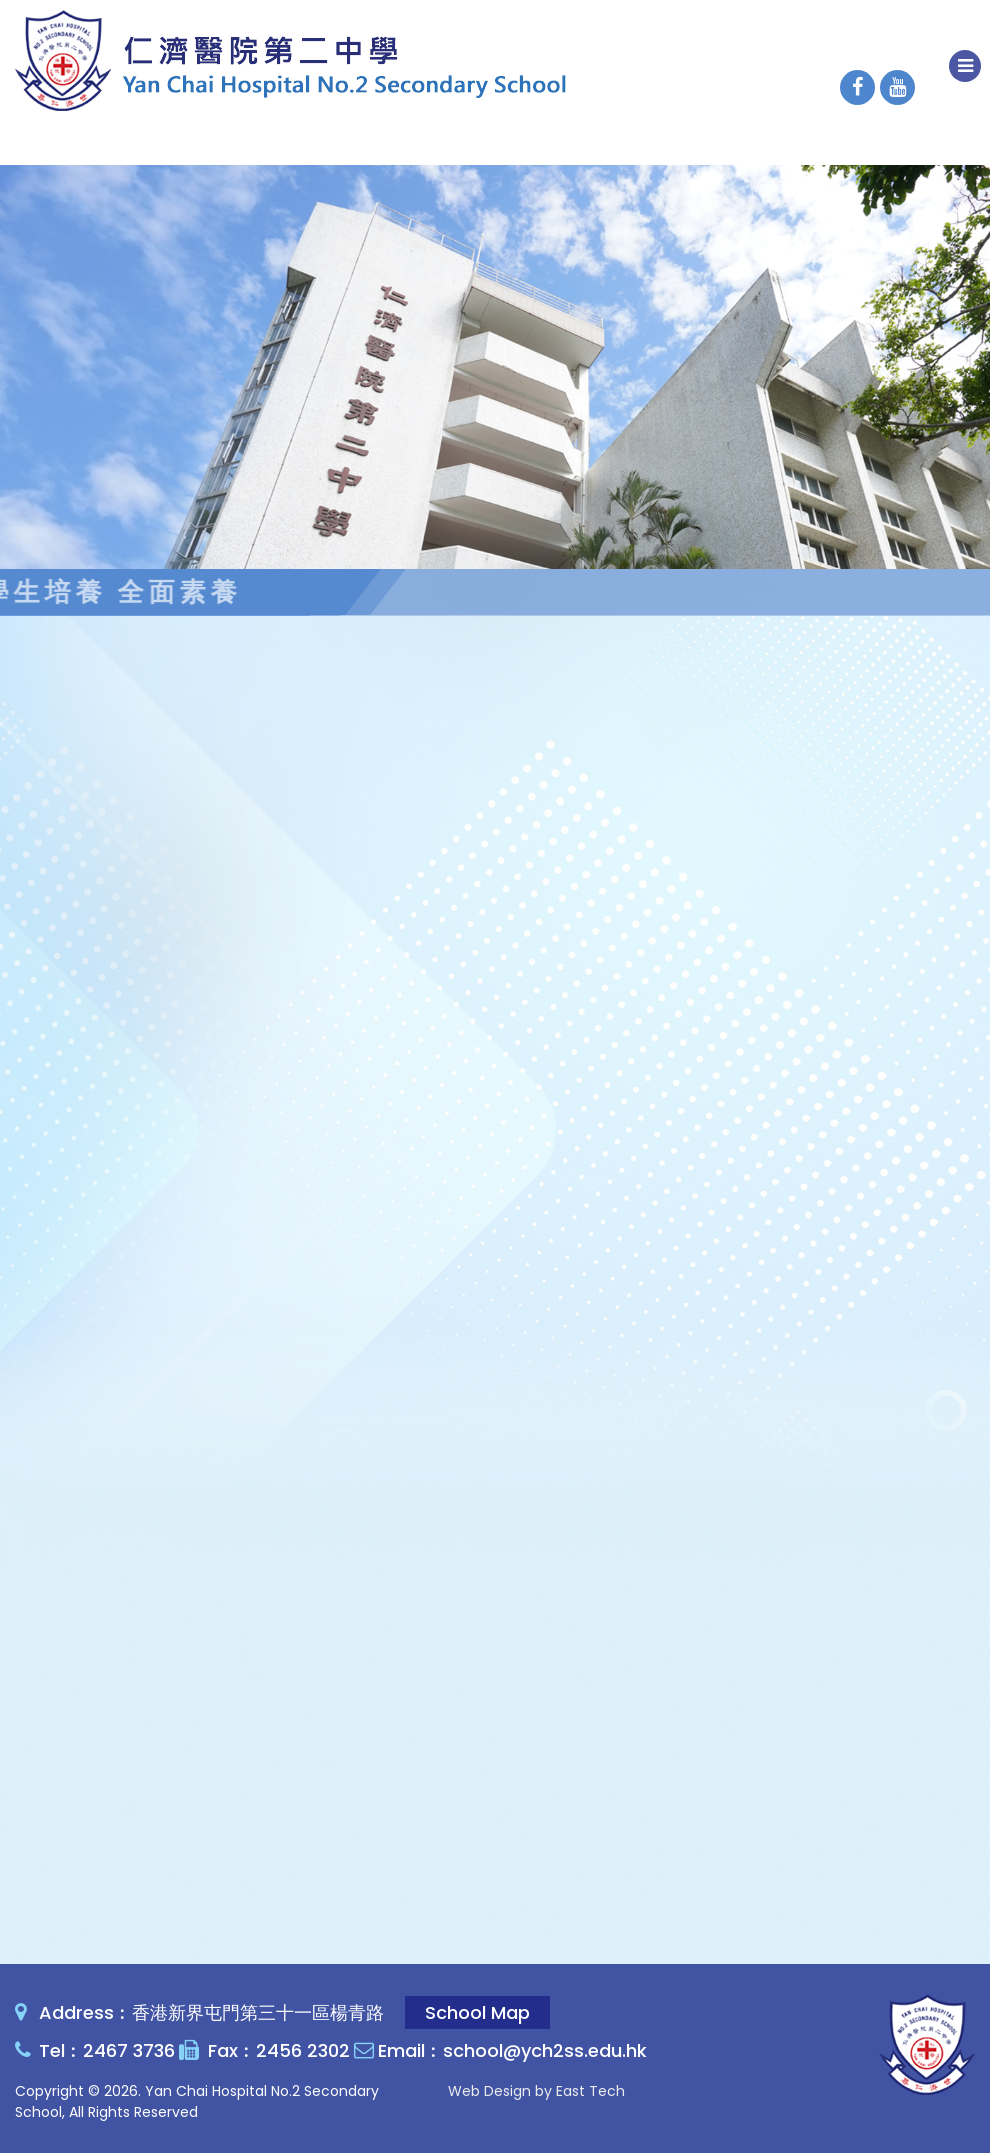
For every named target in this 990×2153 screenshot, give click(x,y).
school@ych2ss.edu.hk (545, 2050)
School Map (477, 2012)
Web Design (489, 2091)
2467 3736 (129, 2050)
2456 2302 (303, 2050)
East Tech (590, 2091)
